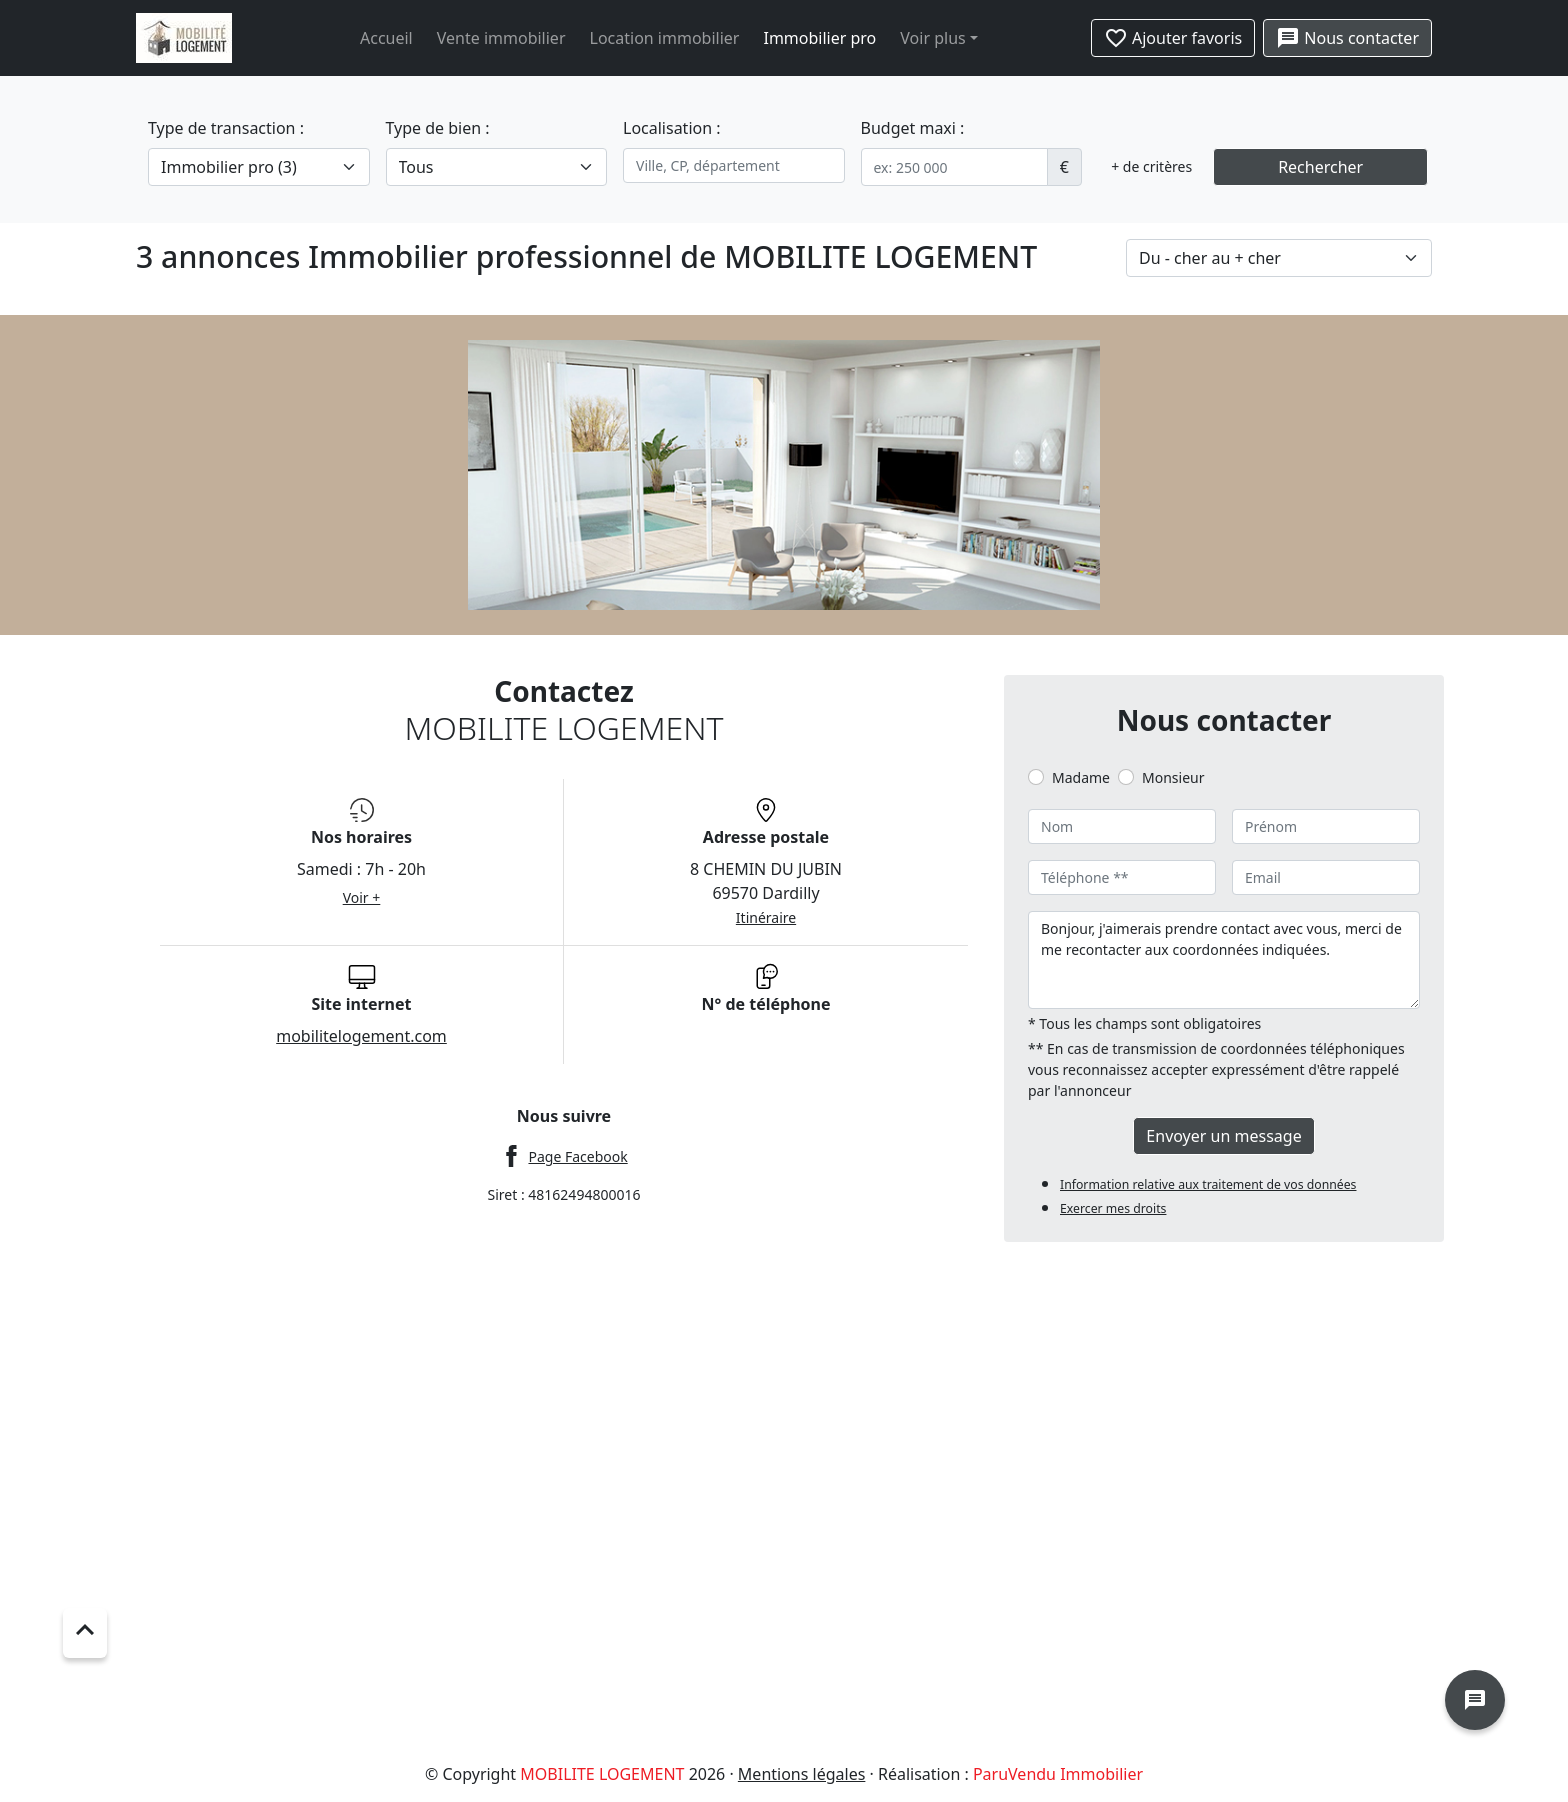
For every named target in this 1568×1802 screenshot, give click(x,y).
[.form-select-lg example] (259, 167)
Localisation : (672, 128)
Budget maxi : (913, 128)
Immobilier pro (819, 38)
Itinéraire (766, 917)
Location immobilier (665, 38)
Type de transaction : (226, 128)
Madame (1081, 777)
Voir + (362, 897)
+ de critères (1151, 166)
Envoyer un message (1223, 1136)
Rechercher (1320, 167)
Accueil (386, 38)
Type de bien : (438, 128)
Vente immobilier (501, 38)
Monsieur (1173, 777)
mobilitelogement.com (361, 1036)
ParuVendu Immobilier (1058, 1774)
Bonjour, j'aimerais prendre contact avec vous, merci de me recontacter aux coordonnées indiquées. (1224, 960)
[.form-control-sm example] (954, 167)
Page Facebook (577, 1156)
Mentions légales (802, 1774)
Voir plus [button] (932, 38)
